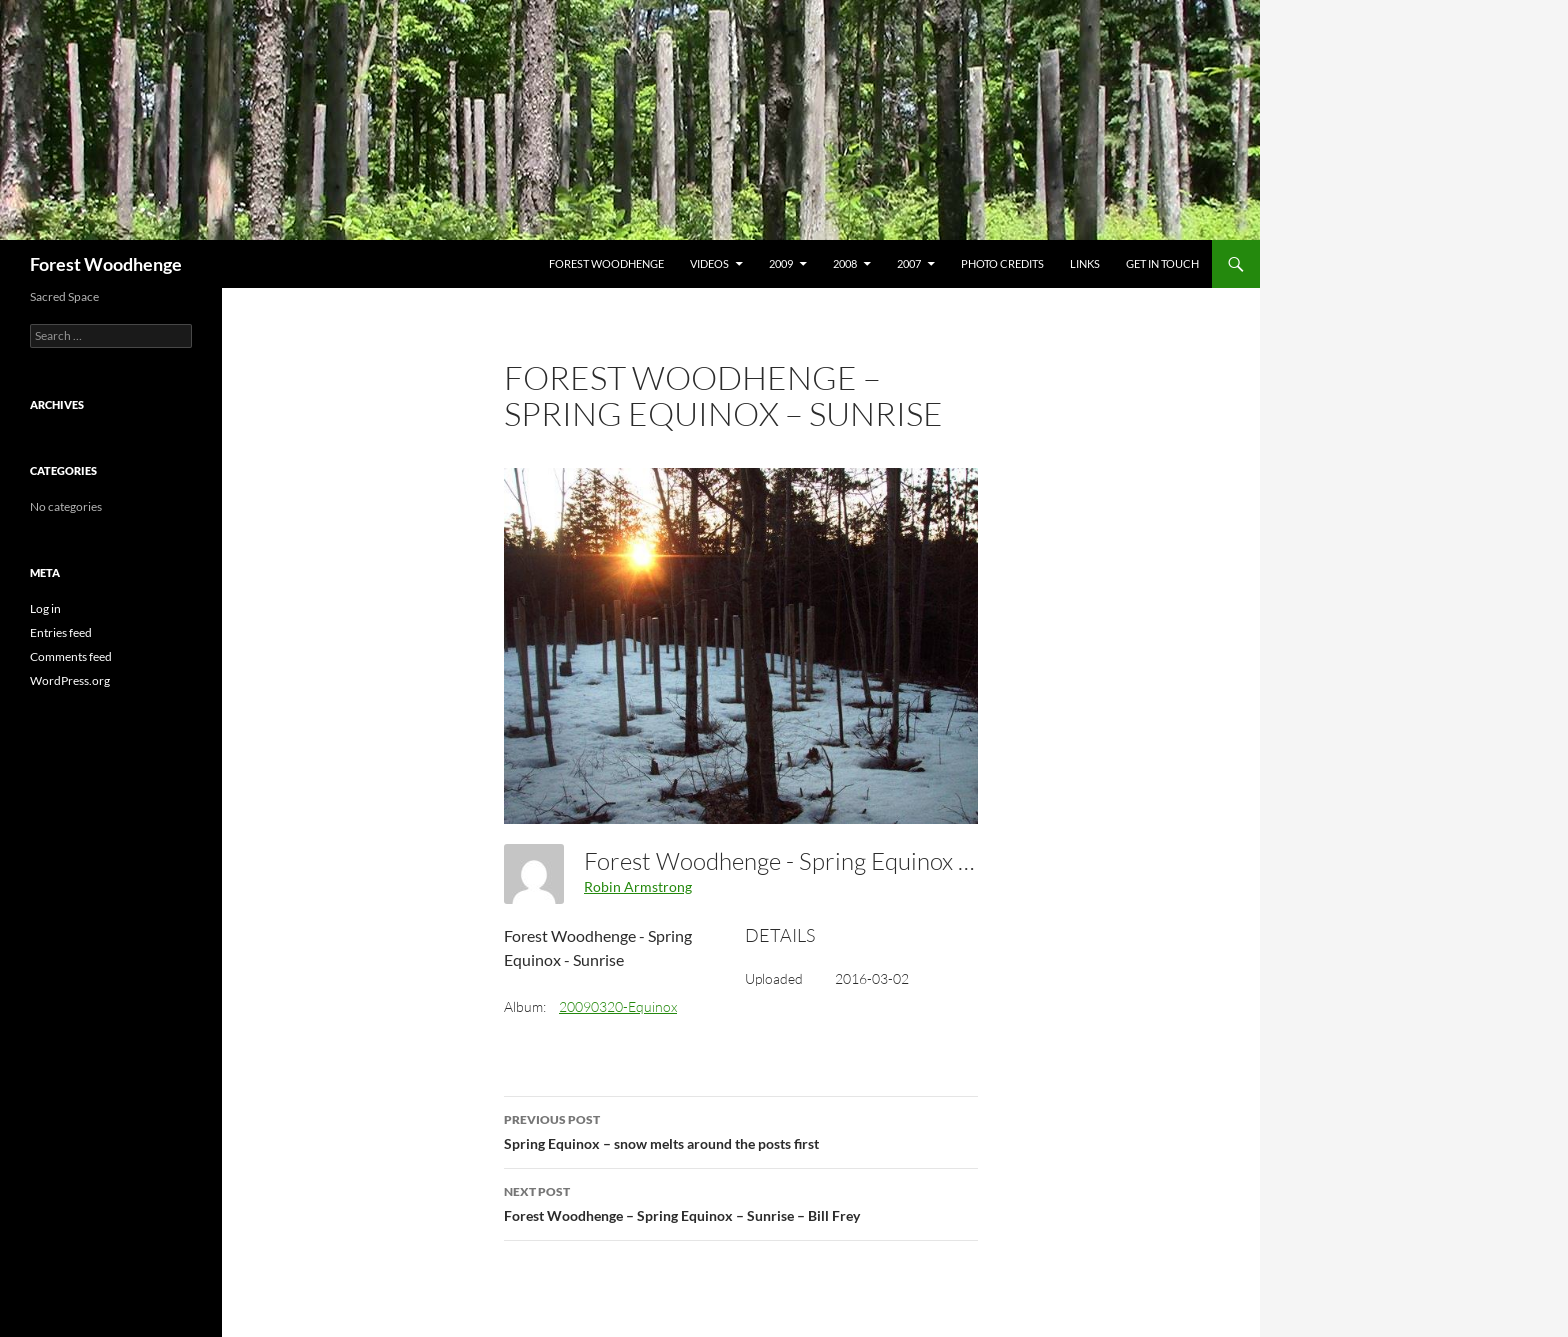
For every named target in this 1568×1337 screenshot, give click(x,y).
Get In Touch (1162, 263)
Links (1085, 263)
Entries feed (61, 632)
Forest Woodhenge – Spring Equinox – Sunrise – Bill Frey (741, 1202)
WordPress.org (70, 680)
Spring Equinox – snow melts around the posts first (741, 1130)
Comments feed (71, 656)
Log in (45, 608)
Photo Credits (1002, 263)
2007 (909, 263)
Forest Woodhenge (106, 264)
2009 (781, 263)
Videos (709, 263)
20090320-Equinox (618, 1006)
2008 (845, 263)
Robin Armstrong (638, 886)
